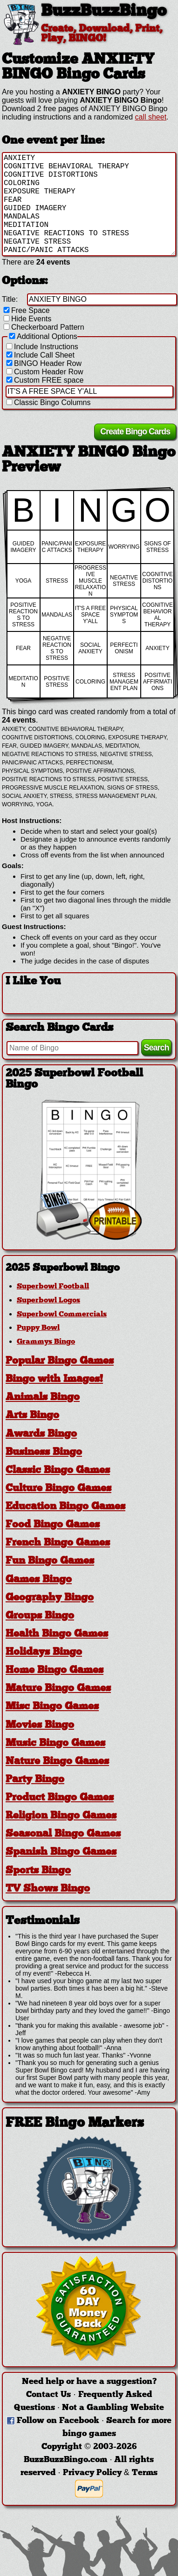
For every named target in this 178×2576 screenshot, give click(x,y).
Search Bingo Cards (59, 1028)
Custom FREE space (44, 380)
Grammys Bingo (46, 1342)
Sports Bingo (38, 1871)
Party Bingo (35, 1779)
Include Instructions (41, 347)
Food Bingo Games (53, 1525)
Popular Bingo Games (60, 1361)
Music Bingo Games (55, 1743)
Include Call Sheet (40, 355)
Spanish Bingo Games (61, 1852)
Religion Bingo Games (61, 1816)
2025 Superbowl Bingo (63, 1268)
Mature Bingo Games (58, 1689)
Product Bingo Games (60, 1798)
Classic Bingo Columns (48, 402)
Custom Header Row (44, 372)
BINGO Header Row (43, 363)
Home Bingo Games (54, 1671)
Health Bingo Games (57, 1634)
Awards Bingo (41, 1434)
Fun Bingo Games (50, 1561)
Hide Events (26, 319)
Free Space (26, 310)
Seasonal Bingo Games (63, 1834)
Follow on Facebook (58, 2421)
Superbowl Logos (48, 1300)
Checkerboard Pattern (43, 327)
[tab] (89, 1268)
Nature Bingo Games (57, 1761)
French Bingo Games (58, 1543)
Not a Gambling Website (113, 2407)
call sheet (151, 117)
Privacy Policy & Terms (110, 2473)
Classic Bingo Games (58, 1470)
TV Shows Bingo (48, 1889)
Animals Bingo (43, 1398)
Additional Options (42, 336)
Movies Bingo (40, 1725)
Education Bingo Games (65, 1506)
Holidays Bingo (44, 1652)
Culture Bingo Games (58, 1488)
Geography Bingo (50, 1598)
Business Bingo (44, 1452)
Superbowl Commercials (62, 1314)
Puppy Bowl (38, 1328)
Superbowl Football (53, 1286)
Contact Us (48, 2394)
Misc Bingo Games (52, 1707)
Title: (10, 299)
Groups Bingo (40, 1616)
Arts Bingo (32, 1416)
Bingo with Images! (54, 1379)
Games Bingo (39, 1579)
